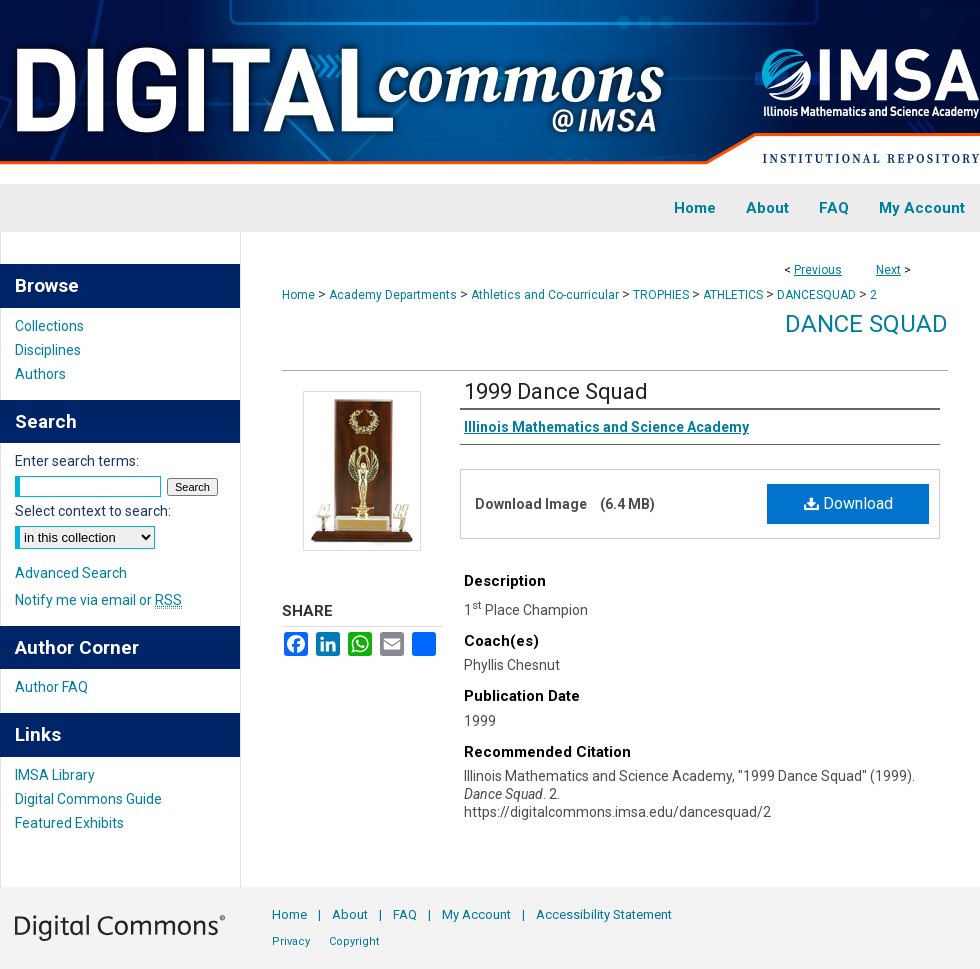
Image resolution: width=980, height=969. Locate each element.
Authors (40, 374)
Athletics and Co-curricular (545, 295)
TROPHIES (661, 295)
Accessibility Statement (604, 914)
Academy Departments (393, 295)
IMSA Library (55, 775)
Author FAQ (51, 687)
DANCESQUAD (816, 295)
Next (888, 270)
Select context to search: (93, 511)
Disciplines (48, 350)
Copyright (354, 941)
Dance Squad (866, 324)
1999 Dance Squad (556, 391)
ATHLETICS (733, 295)
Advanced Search (71, 573)
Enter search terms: (77, 461)
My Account (476, 914)
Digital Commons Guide (88, 799)
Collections (49, 326)
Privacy (291, 941)
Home (298, 295)
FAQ (405, 914)
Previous (818, 270)
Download (848, 503)
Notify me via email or (98, 600)
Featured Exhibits (69, 823)
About (350, 914)
